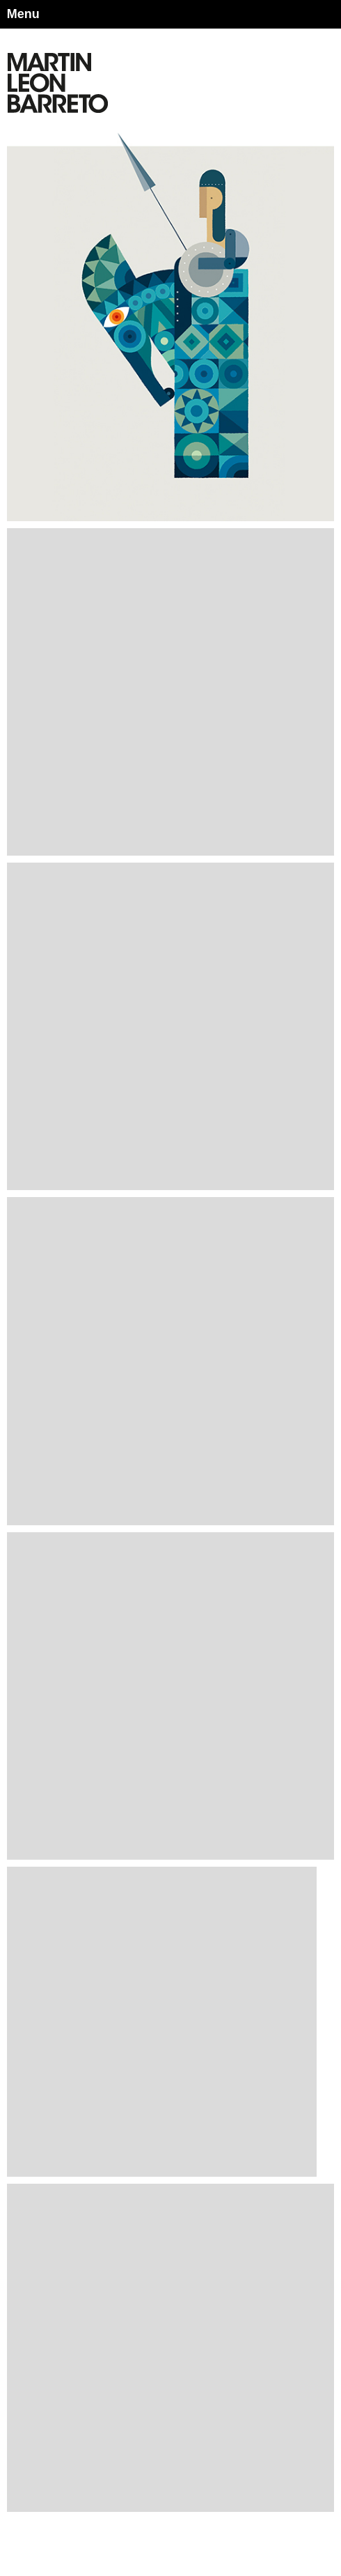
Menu (23, 14)
